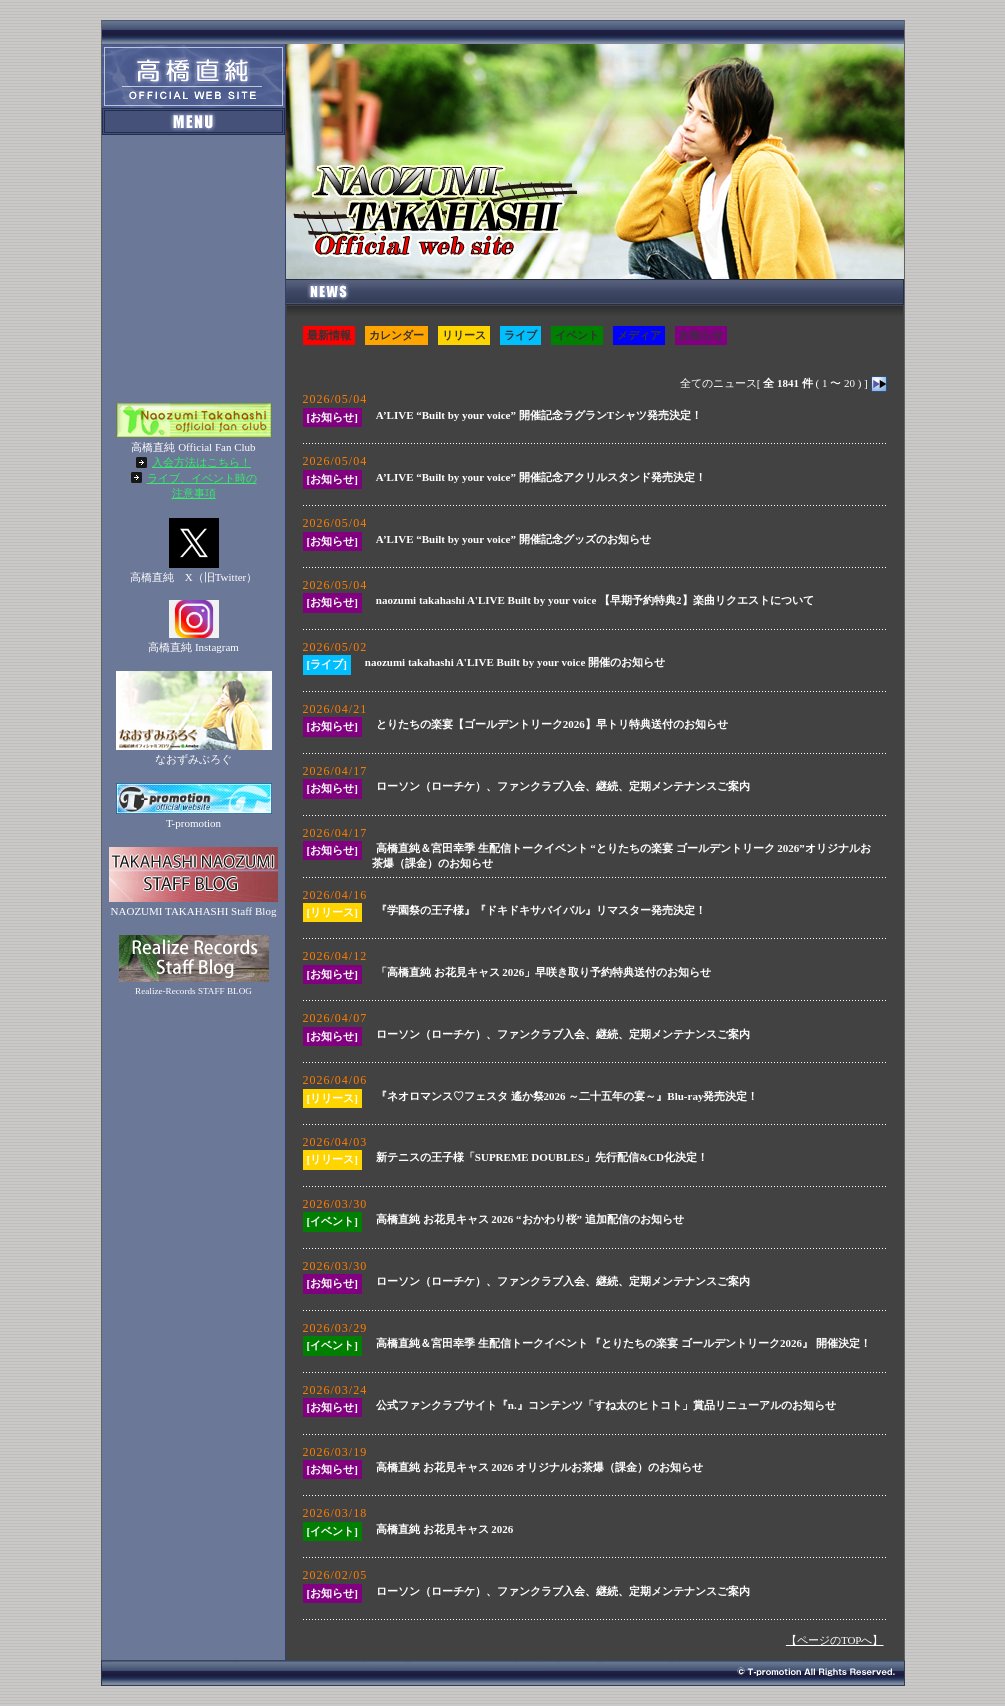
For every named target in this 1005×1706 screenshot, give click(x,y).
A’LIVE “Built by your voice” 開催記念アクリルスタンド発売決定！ (541, 477)
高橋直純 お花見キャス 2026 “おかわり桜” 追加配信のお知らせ (530, 1219)
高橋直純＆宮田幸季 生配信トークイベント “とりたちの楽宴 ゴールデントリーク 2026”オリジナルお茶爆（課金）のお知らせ (621, 855)
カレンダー (396, 335)
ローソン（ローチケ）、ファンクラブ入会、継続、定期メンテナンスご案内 (563, 786)
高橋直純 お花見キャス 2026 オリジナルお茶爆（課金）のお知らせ (539, 1467)
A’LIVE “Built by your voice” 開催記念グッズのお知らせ (513, 539)
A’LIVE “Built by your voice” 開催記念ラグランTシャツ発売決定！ (539, 415)
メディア (639, 335)
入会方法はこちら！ (201, 462)
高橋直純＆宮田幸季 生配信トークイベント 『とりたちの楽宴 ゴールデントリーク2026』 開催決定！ (623, 1343)
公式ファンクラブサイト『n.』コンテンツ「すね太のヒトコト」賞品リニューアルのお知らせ (606, 1405)
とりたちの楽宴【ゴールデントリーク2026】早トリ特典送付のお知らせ (552, 724)
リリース (464, 335)
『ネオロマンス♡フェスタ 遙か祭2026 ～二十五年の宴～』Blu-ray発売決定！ (567, 1096)
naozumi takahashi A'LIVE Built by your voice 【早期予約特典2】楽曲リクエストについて (595, 600)
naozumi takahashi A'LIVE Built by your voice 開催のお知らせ (515, 662)
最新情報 (329, 335)
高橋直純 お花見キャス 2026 (445, 1529)
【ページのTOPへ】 (835, 1640)
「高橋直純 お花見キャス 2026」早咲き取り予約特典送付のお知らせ (544, 972)
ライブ (520, 335)
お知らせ (701, 335)
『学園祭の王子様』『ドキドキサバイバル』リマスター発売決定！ (541, 910)
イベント (577, 335)
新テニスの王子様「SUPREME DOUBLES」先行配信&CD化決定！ (542, 1157)
